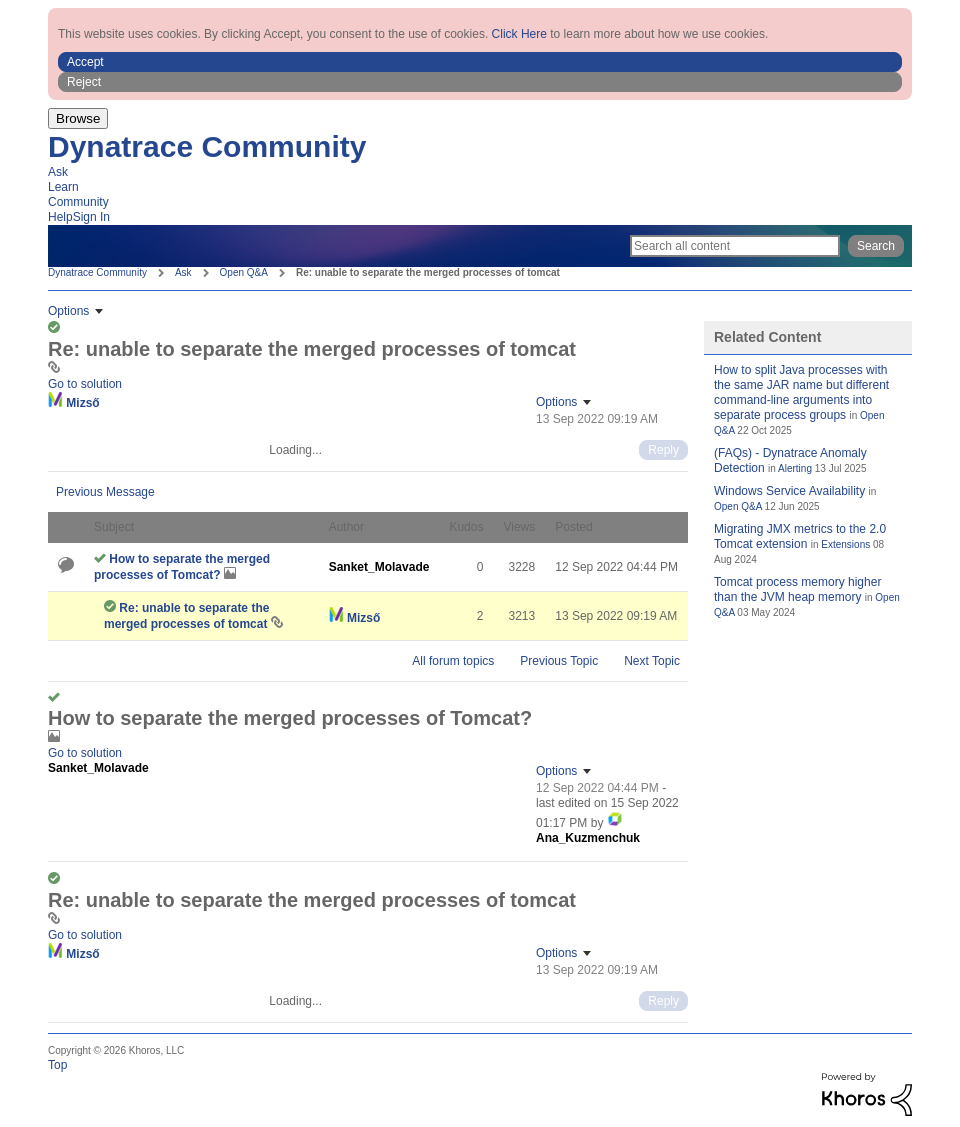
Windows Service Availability (789, 491)
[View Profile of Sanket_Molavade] (379, 567)
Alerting (795, 468)
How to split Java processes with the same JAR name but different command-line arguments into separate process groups (801, 392)
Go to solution (85, 384)
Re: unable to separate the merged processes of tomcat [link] (428, 272)
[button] (480, 62)
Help (60, 217)
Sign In (91, 217)
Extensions (845, 544)
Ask (58, 172)
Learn (63, 187)
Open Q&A (244, 272)
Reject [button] (84, 82)
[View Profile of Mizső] (82, 403)
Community (78, 202)
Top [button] (57, 1065)
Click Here (519, 34)
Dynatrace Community (207, 146)
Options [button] (68, 311)
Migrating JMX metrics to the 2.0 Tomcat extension (800, 536)
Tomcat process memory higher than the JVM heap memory (797, 589)
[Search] (735, 246)
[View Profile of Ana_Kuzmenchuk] (588, 838)
